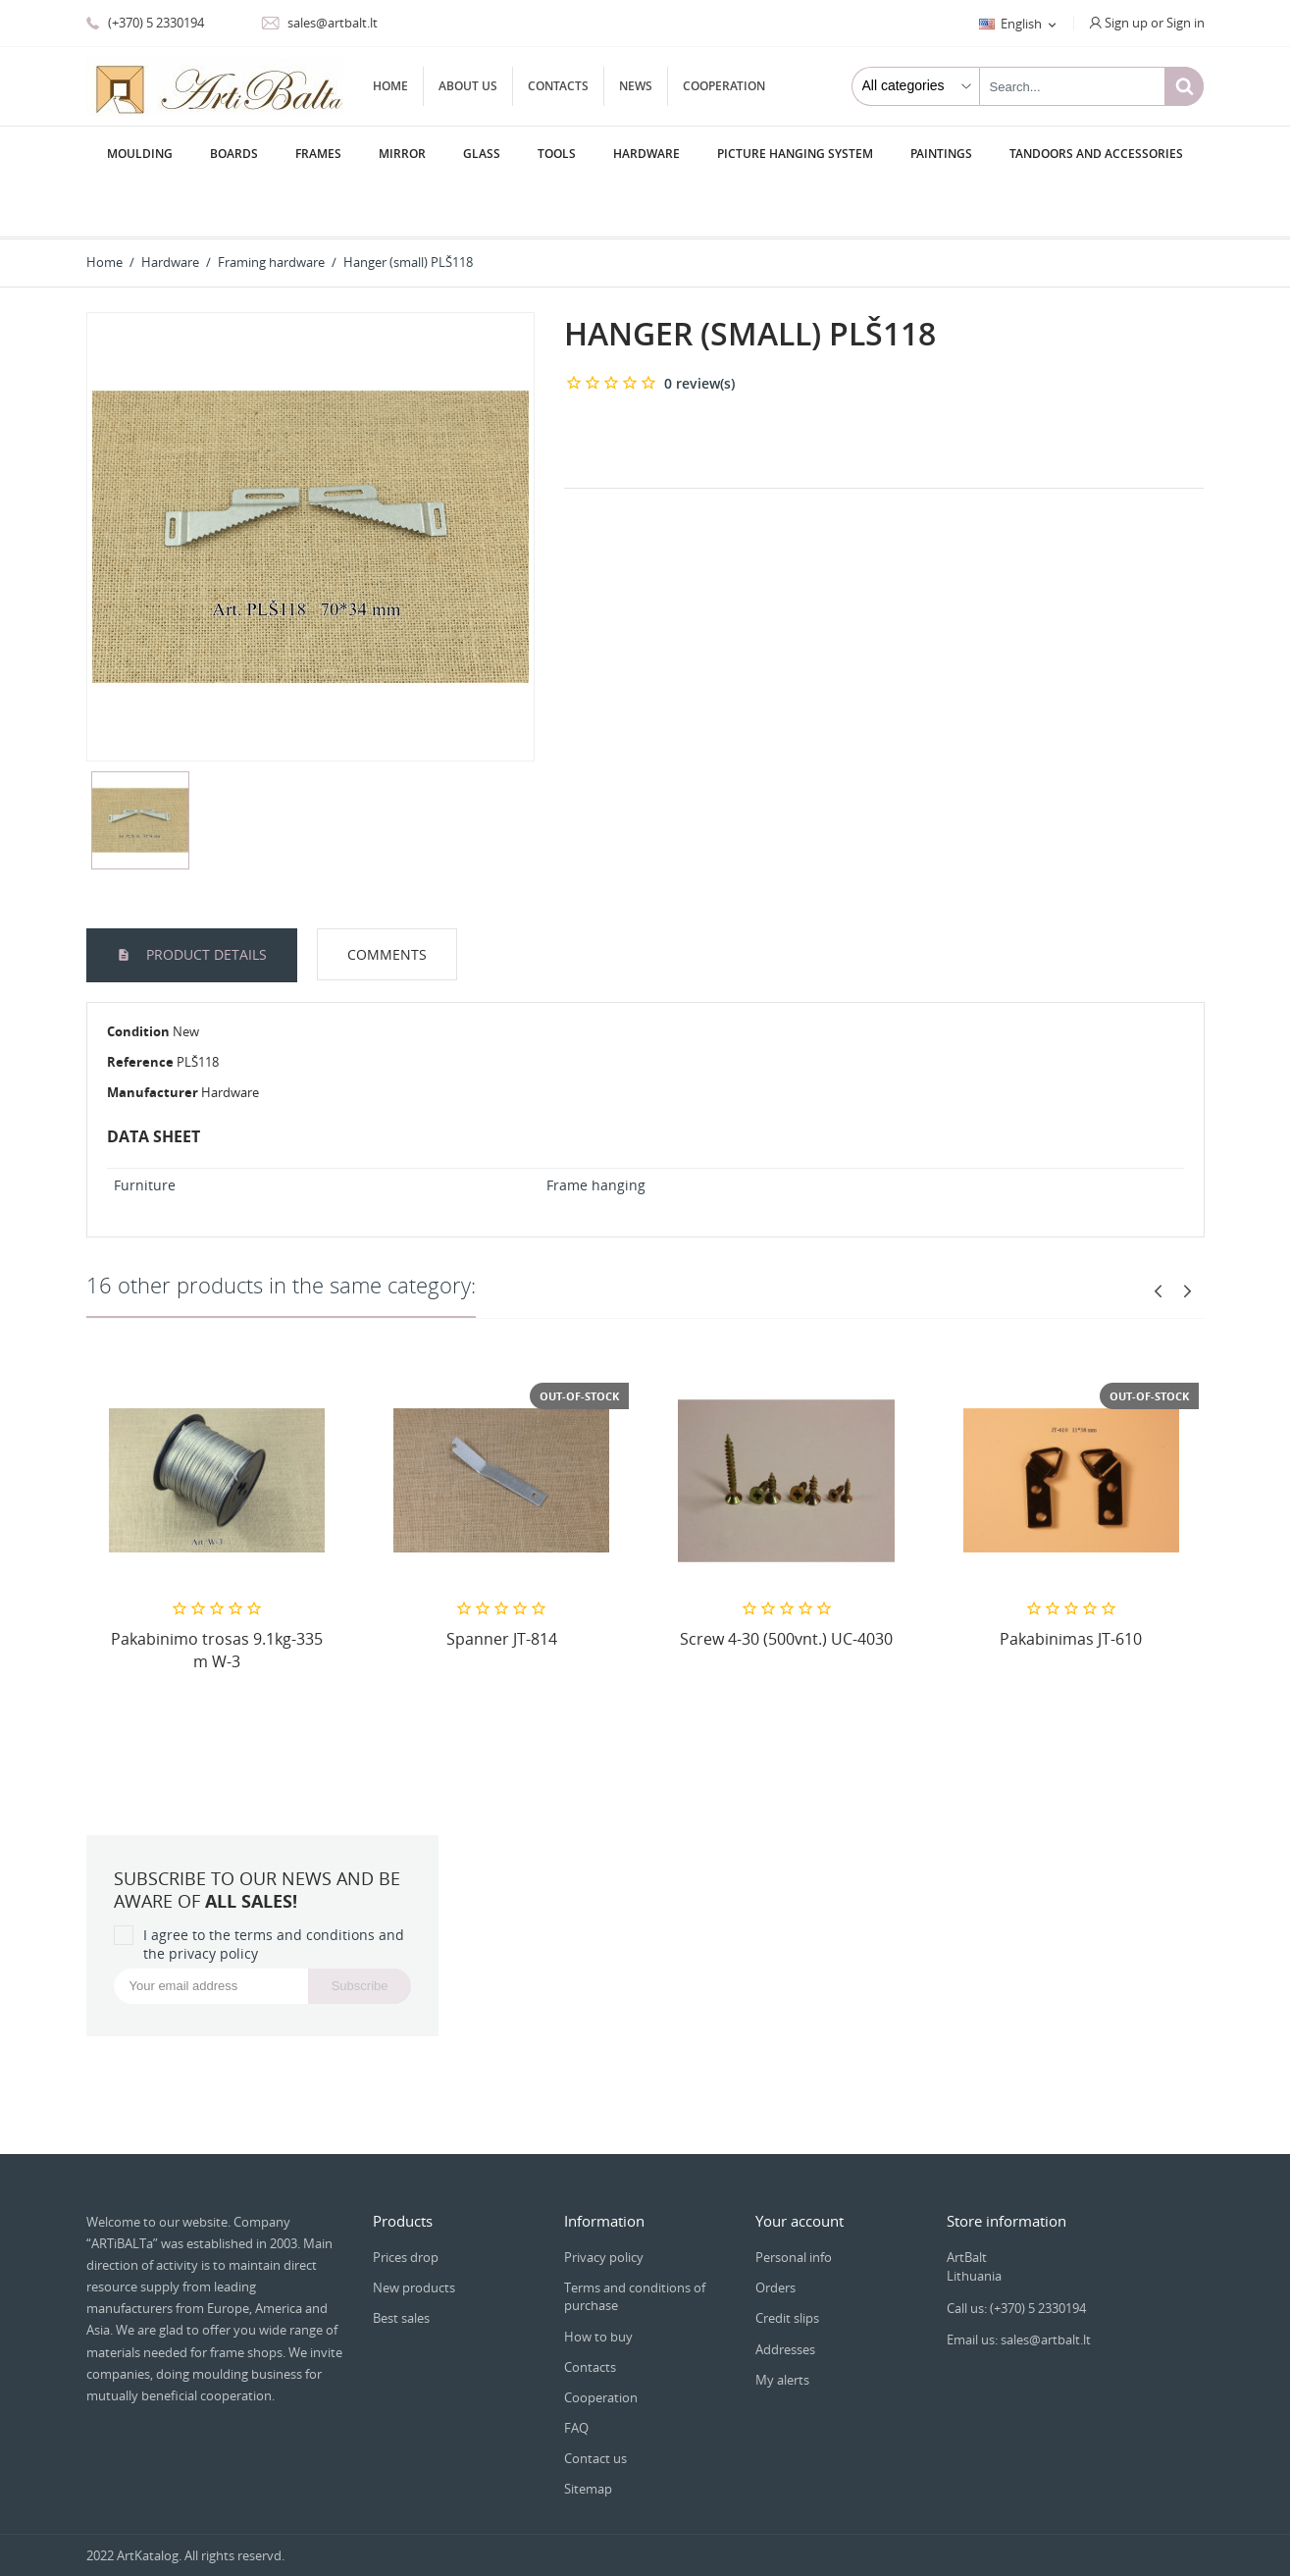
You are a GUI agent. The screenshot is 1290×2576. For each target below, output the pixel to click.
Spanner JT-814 (501, 1583)
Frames (318, 153)
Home (390, 86)
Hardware (646, 153)
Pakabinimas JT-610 (1071, 1583)
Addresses (785, 2293)
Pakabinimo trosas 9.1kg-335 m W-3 (217, 1593)
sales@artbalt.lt (319, 22)
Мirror (402, 153)
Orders (775, 2231)
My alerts (782, 2324)
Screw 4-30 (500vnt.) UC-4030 (786, 1583)
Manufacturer (152, 1036)
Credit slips (787, 2262)
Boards (234, 153)
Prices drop (406, 2201)
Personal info (793, 2201)
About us (468, 86)
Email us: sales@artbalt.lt (1019, 2283)
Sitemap (588, 2433)
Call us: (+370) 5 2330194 (1016, 2252)
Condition (138, 975)
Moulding (140, 153)
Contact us (595, 2402)
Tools (557, 153)
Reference (140, 1006)
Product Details (204, 898)
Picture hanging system (795, 153)
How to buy (598, 2280)
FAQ (576, 2372)
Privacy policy (604, 2201)
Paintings (941, 153)
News (635, 86)
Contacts (558, 86)
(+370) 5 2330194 (145, 22)
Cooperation (724, 86)
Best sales (401, 2262)
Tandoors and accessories (1096, 153)
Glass (481, 153)
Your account (799, 2165)
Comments (387, 898)
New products (414, 2231)
